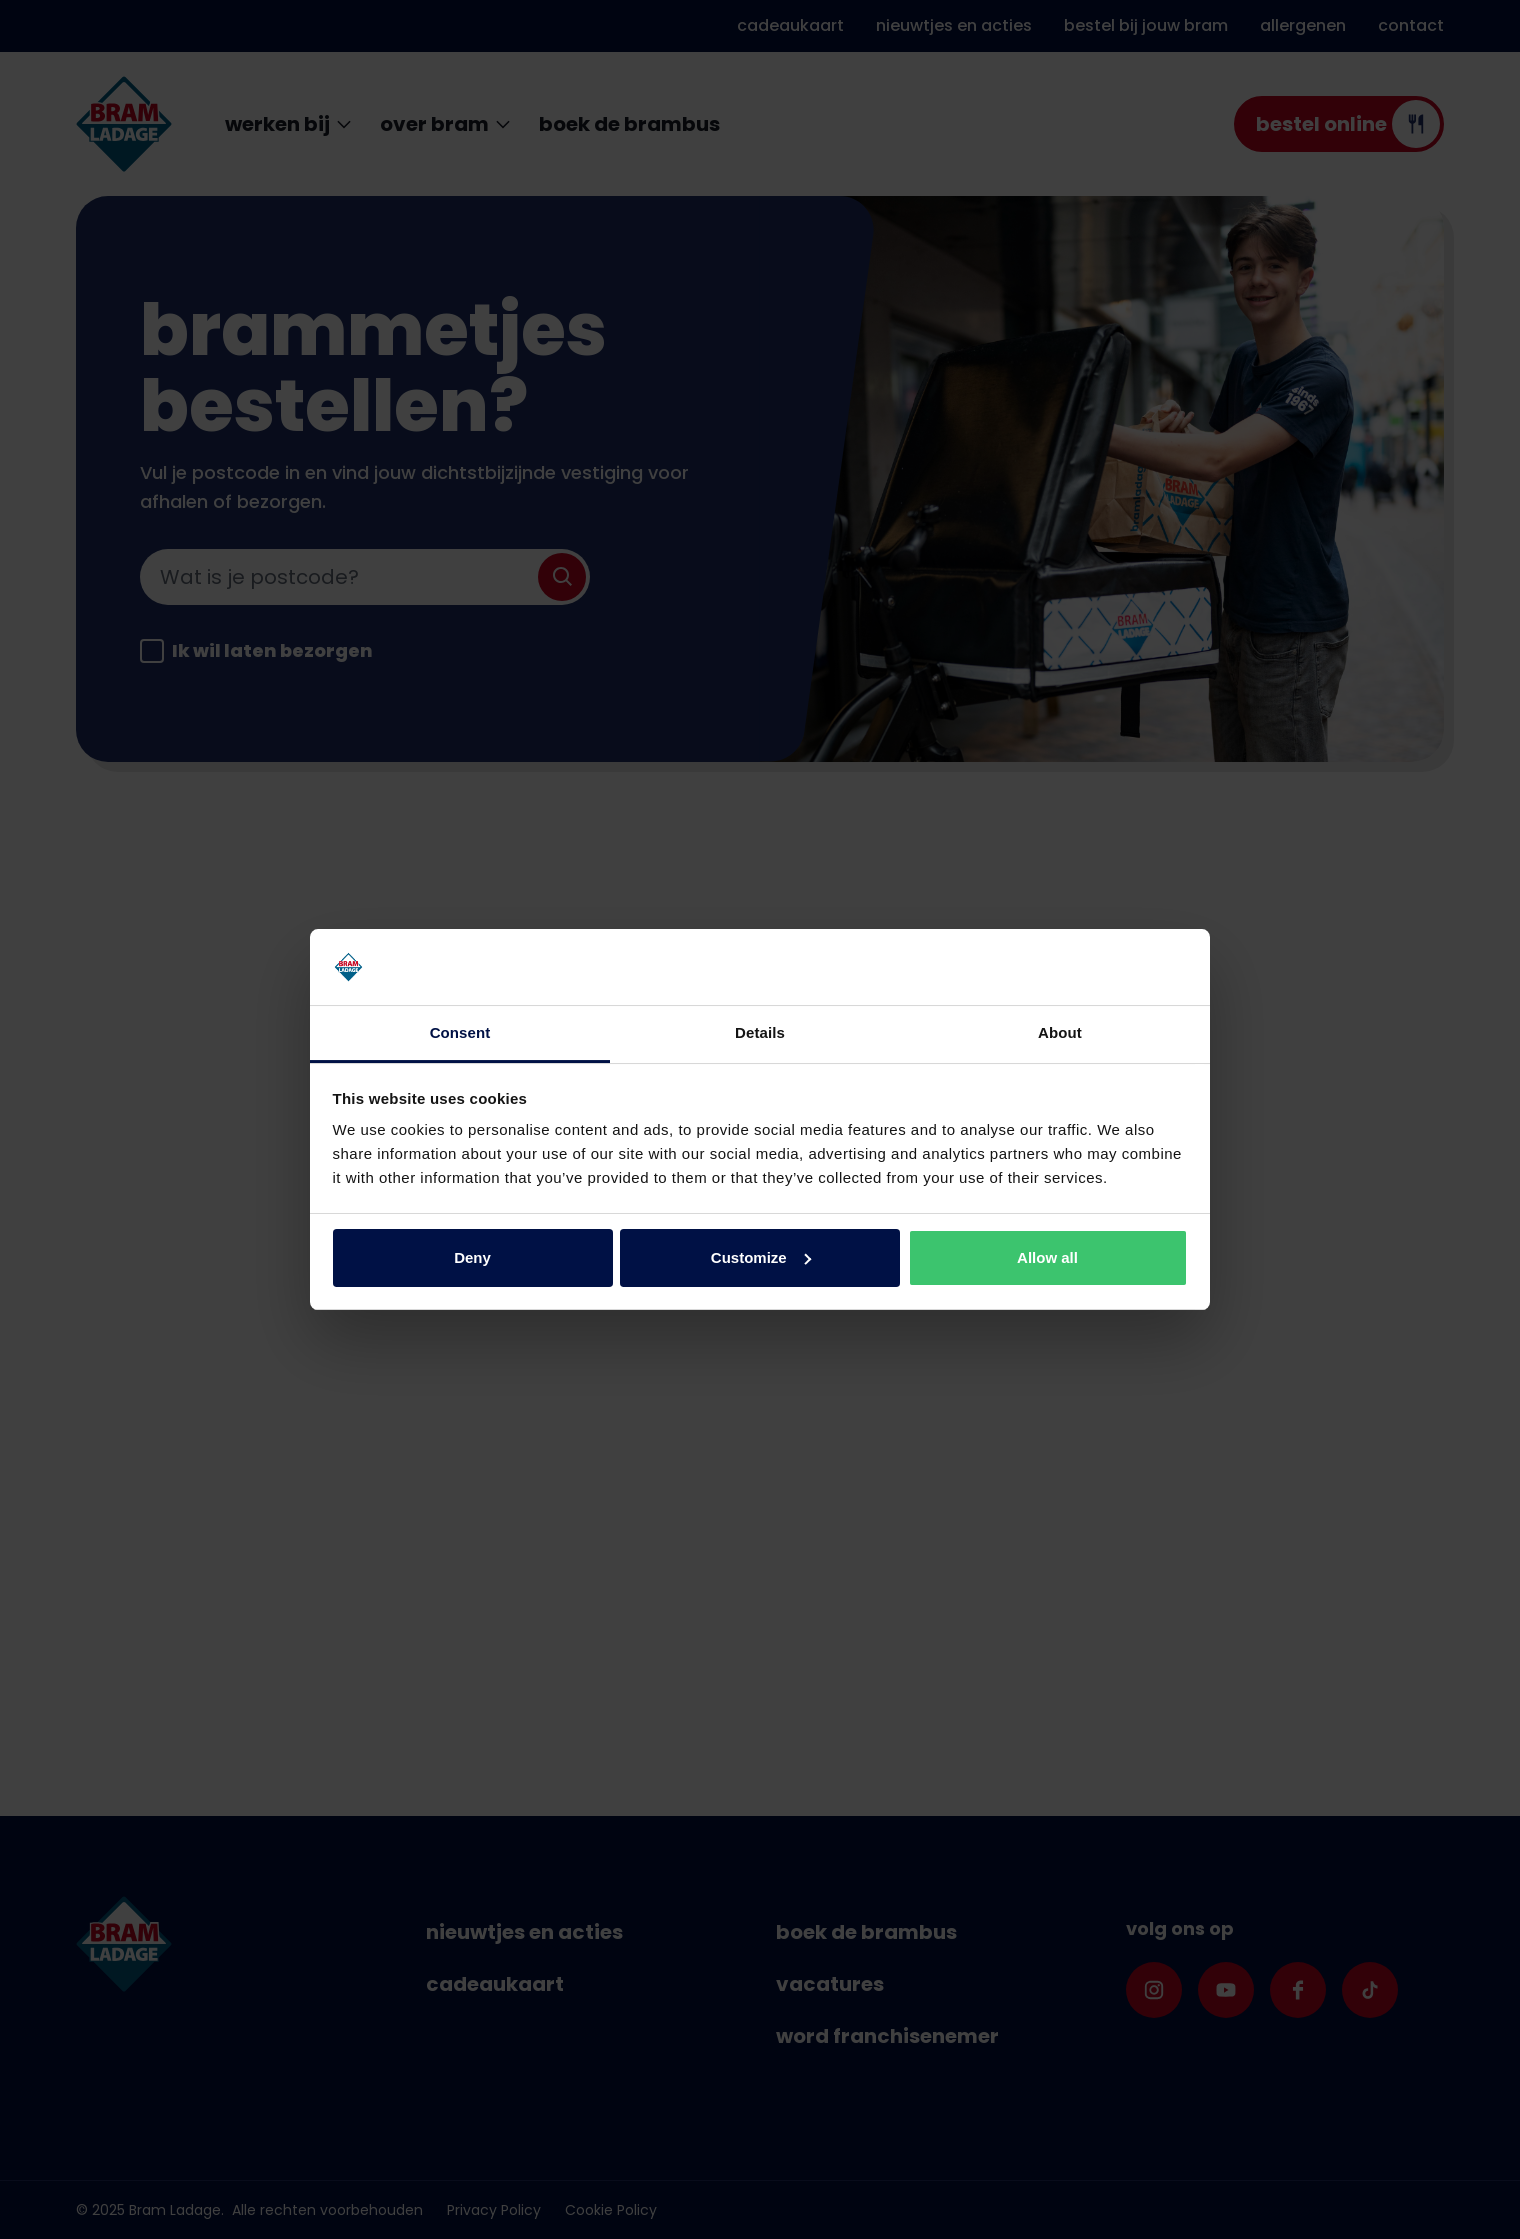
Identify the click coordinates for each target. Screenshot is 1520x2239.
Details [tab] (760, 1032)
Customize (761, 1257)
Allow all (1047, 1257)
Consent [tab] (460, 1032)
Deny (472, 1257)
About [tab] (1060, 1032)
